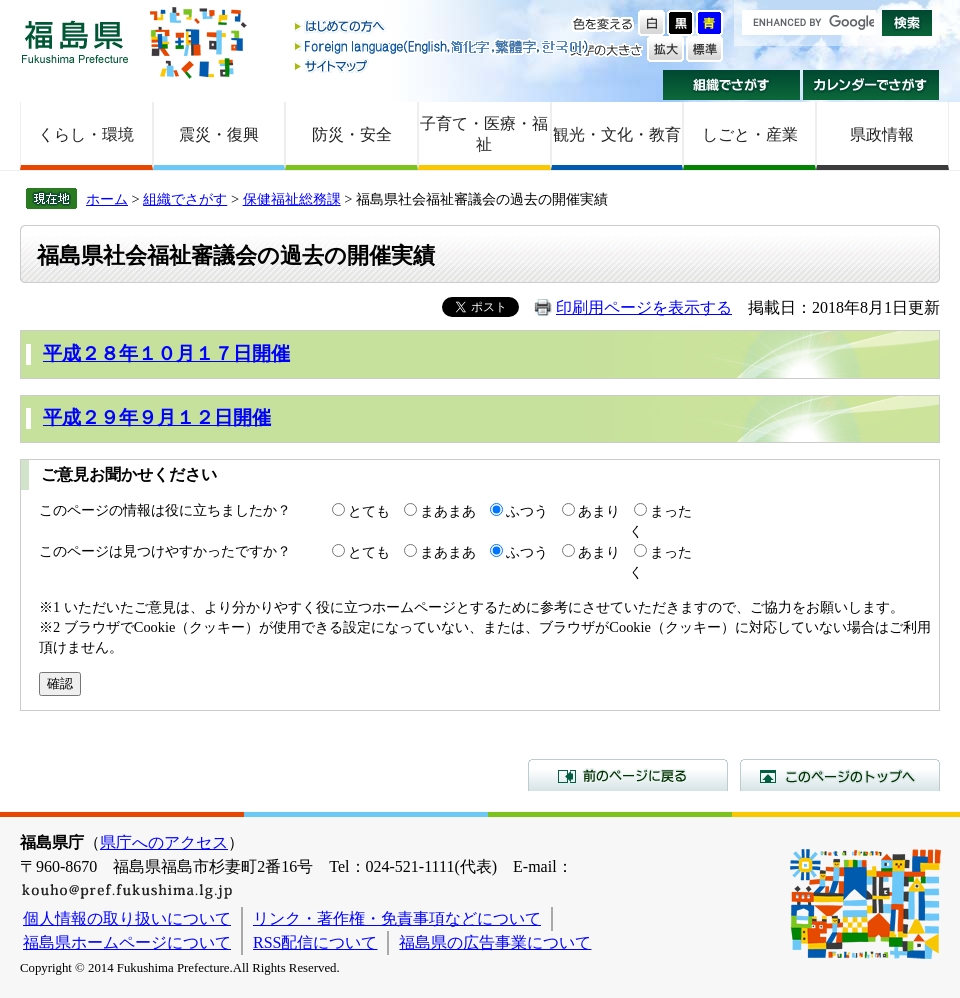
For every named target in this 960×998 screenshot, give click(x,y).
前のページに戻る (628, 775)
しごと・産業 (750, 134)
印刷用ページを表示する (644, 307)
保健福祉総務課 (292, 199)
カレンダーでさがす (871, 85)
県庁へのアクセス (164, 842)
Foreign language (443, 46)
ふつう (527, 511)
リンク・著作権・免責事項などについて (397, 918)
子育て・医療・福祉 (484, 134)
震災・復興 (219, 134)
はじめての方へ (443, 27)
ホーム (107, 199)
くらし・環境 (86, 134)
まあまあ (448, 511)
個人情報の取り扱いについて (127, 918)
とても (369, 511)
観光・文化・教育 (617, 134)
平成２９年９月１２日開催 (157, 417)
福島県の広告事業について (495, 942)
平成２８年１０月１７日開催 (166, 353)
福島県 (75, 41)
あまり (599, 511)
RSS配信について (315, 942)
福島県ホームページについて (127, 942)
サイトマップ (443, 65)
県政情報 (882, 134)
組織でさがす (731, 85)
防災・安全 (352, 134)
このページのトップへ (840, 775)
